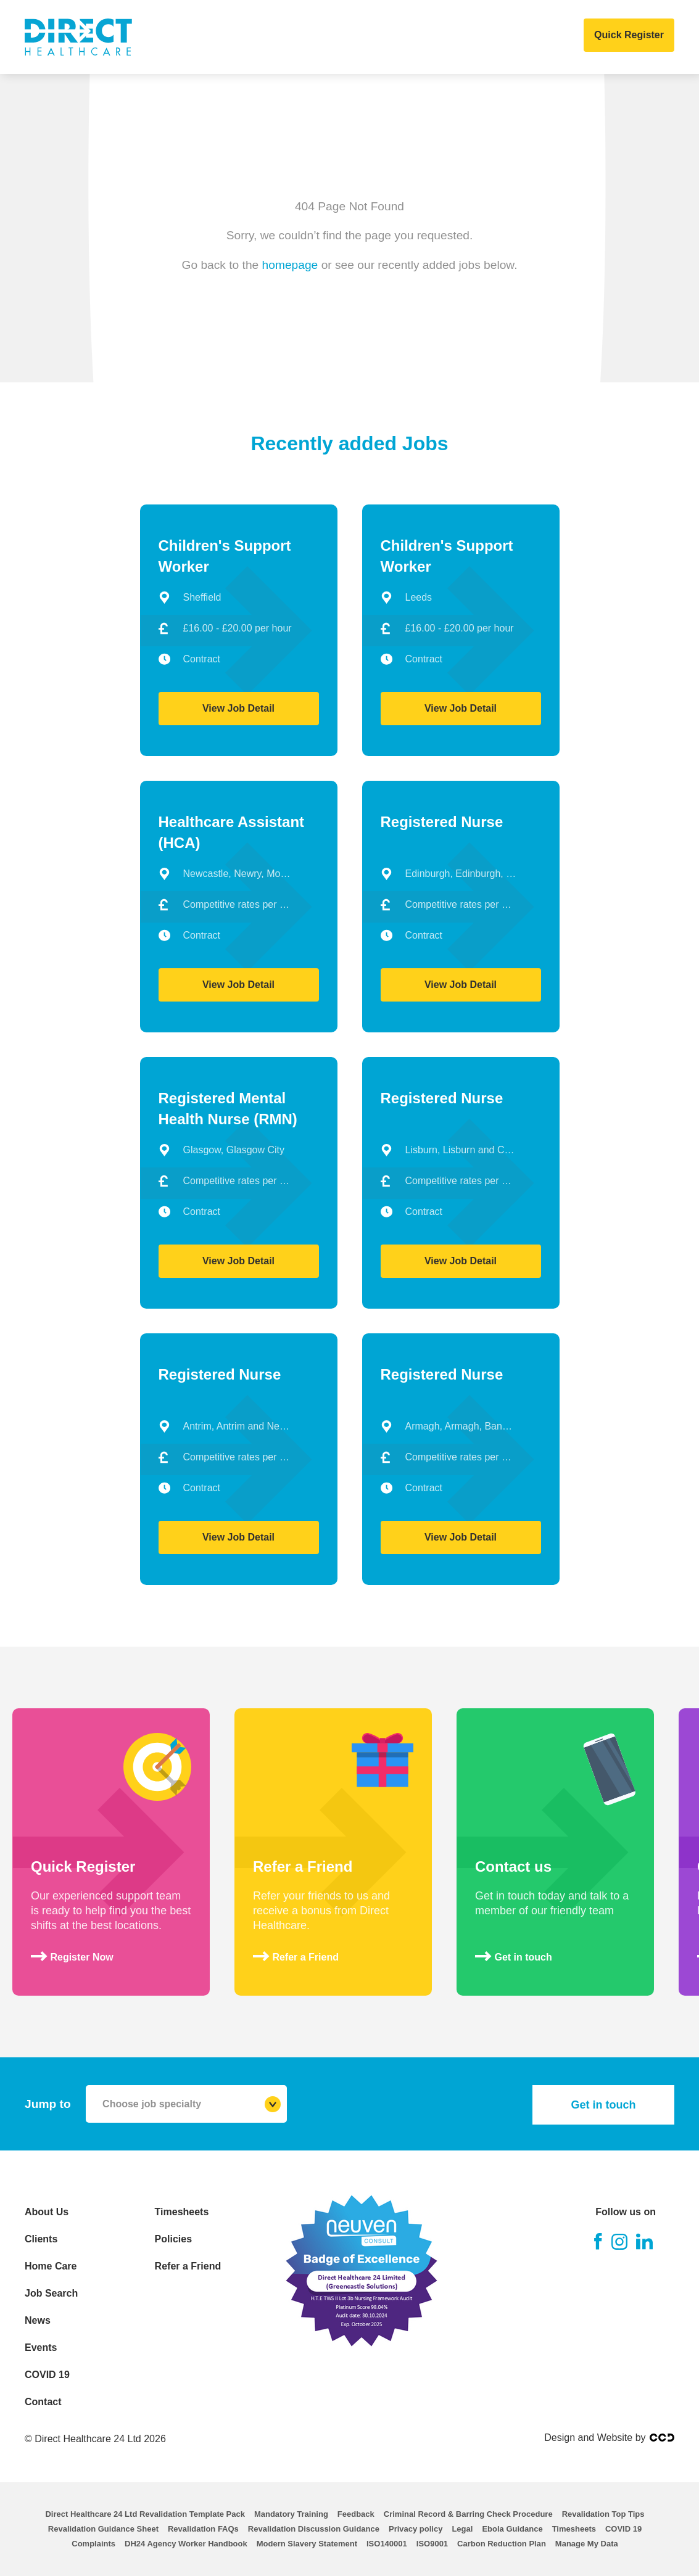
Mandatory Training (291, 2514)
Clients (196, 36)
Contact (565, 36)
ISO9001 (432, 2543)
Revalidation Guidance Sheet (103, 2528)
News (398, 36)
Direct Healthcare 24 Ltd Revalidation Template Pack (144, 2514)
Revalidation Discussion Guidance (313, 2528)
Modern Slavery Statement (307, 2543)
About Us (135, 36)
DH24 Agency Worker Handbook (186, 2543)
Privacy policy (415, 2528)
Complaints (93, 2543)
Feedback (355, 2514)
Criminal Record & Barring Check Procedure (468, 2514)
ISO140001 (386, 2543)
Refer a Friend (188, 2266)
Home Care (261, 36)
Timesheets (182, 2212)
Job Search (336, 36)
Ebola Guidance (512, 2528)
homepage (290, 264)
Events (448, 36)
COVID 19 (505, 36)
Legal (462, 2528)
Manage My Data (586, 2543)
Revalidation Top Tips (603, 2514)
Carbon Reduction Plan (501, 2543)
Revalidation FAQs (203, 2528)
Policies (173, 2239)
